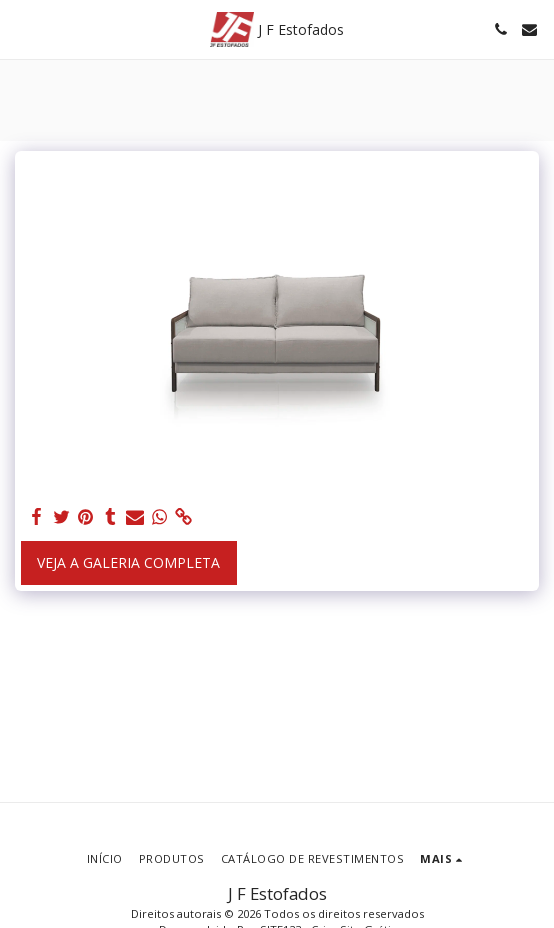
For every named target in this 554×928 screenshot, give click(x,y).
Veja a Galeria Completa (128, 562)
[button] (22, 28)
